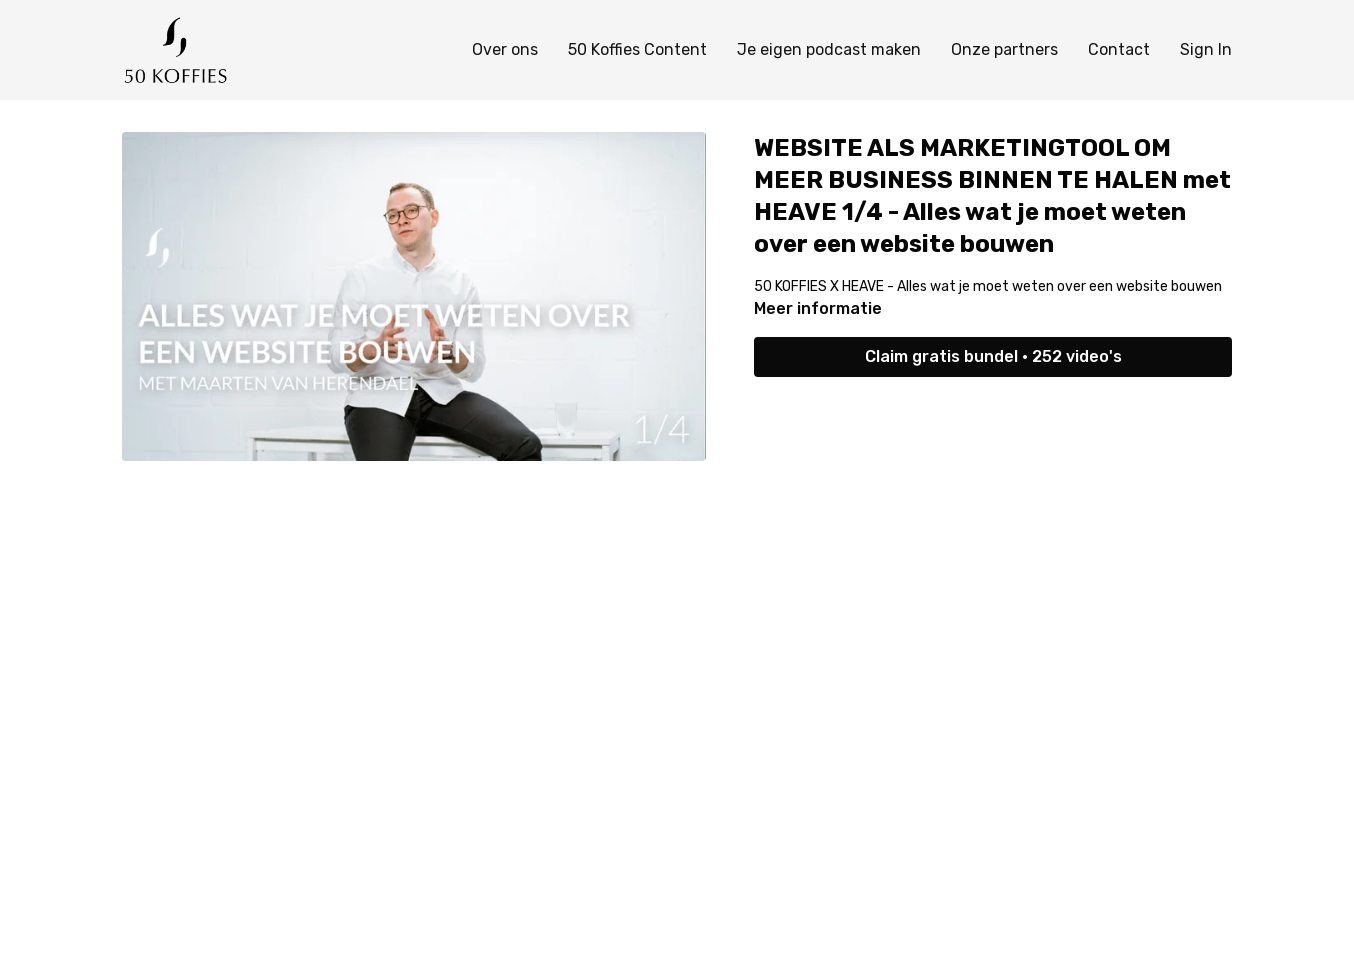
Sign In (1206, 49)
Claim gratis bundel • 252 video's (993, 356)
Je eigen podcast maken (829, 49)
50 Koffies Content (637, 49)
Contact (1119, 49)
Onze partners (1004, 49)
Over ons (505, 49)
